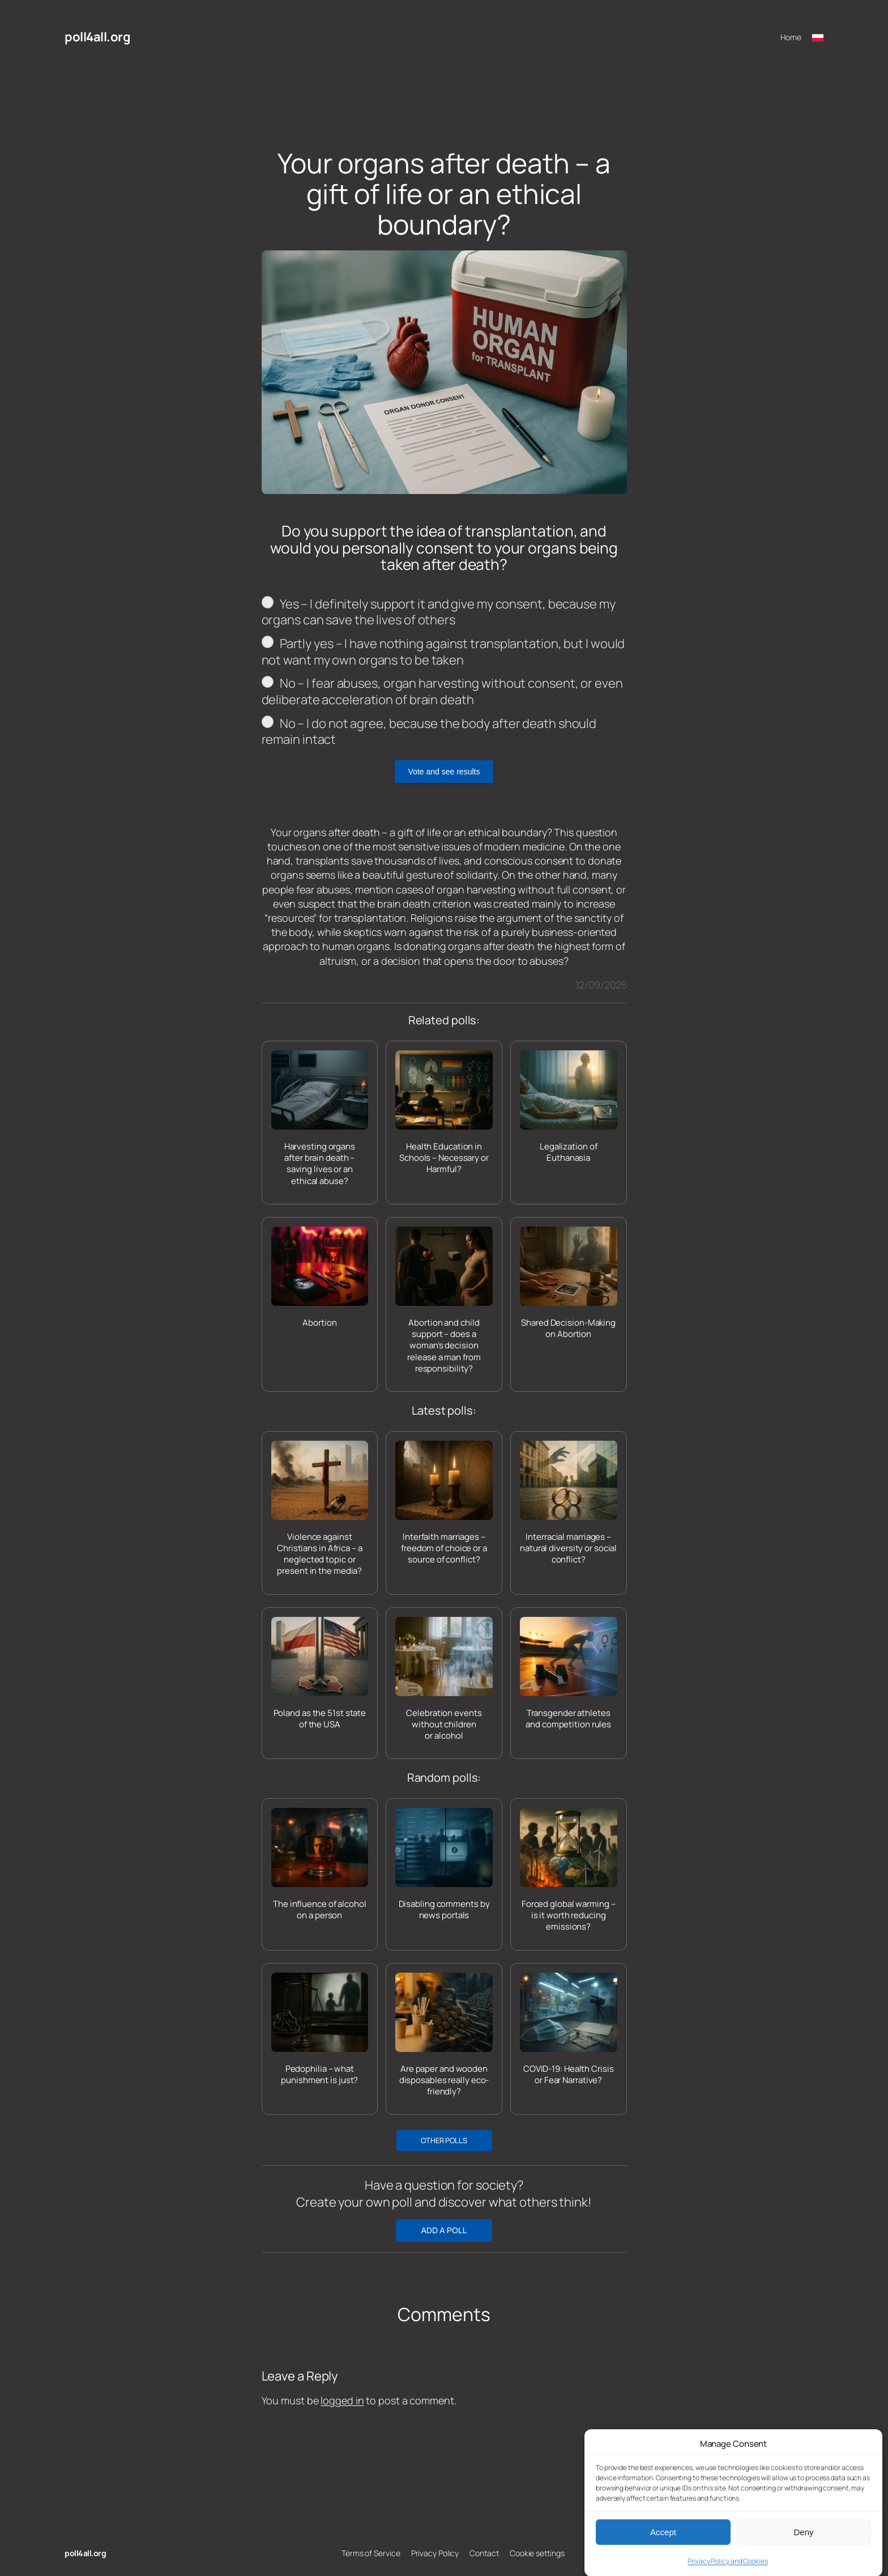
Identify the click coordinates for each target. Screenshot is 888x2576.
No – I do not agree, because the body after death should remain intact (429, 732)
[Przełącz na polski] (817, 37)
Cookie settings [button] (537, 2553)
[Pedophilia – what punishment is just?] (320, 2030)
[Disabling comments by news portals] (444, 1865)
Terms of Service (370, 2553)
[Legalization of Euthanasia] (568, 1107)
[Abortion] (320, 1278)
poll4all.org (97, 36)
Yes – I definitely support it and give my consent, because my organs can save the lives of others (439, 612)
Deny (803, 2557)
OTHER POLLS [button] (444, 2140)
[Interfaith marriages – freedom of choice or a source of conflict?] (444, 1503)
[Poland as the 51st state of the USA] (320, 1674)
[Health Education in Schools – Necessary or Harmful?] (444, 1113)
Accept (663, 2557)
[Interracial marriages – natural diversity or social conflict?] (568, 1503)
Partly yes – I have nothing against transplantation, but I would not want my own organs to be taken (443, 652)
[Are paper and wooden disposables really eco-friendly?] (444, 2035)
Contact (483, 2553)
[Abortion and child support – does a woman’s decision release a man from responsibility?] (444, 1300)
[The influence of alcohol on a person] (320, 1865)
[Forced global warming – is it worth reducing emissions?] (568, 1870)
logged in (342, 2400)
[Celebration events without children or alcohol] (444, 1679)
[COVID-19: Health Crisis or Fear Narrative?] (568, 2030)
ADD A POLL (444, 2230)
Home (790, 37)
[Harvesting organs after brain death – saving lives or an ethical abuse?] (320, 1118)
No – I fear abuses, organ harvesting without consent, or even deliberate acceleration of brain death (442, 691)
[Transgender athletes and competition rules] (568, 1674)
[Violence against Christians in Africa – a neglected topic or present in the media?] (320, 1509)
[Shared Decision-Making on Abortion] (568, 1283)
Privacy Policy (435, 2553)
